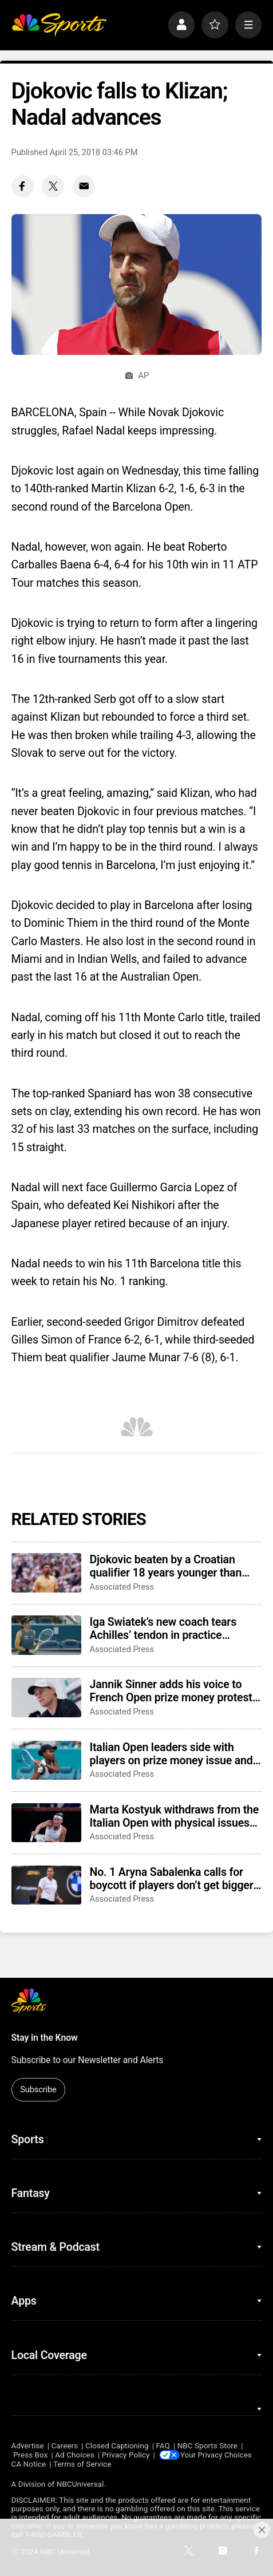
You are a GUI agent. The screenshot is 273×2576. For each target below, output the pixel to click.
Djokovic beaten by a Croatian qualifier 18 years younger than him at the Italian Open (166, 1566)
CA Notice (28, 2464)
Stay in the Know (44, 2037)
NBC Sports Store (207, 2445)
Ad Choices (74, 2455)
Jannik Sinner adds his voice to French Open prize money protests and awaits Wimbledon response (174, 1691)
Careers (65, 2445)
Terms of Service (82, 2464)
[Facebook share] (22, 186)
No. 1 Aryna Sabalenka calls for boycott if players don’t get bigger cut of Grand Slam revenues (172, 1879)
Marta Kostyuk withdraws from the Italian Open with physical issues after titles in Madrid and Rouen (174, 1816)
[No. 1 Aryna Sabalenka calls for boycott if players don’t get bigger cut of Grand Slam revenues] (46, 1885)
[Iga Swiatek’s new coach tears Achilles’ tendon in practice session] (46, 1635)
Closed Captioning (116, 2445)
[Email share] (84, 186)
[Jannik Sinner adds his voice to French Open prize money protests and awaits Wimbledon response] (46, 1697)
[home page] (58, 24)
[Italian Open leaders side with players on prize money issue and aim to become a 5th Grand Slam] (46, 1760)
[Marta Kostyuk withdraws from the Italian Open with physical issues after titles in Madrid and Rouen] (46, 1823)
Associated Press (122, 1587)
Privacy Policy (126, 2455)
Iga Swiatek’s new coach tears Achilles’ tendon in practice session (163, 1628)
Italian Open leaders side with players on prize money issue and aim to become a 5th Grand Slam (171, 1754)
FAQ (162, 2445)
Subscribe (38, 2089)
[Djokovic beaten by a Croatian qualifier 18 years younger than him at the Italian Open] (46, 1573)
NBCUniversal (80, 2484)
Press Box (30, 2455)
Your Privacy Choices (218, 2455)
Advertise (27, 2445)
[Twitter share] (53, 186)
